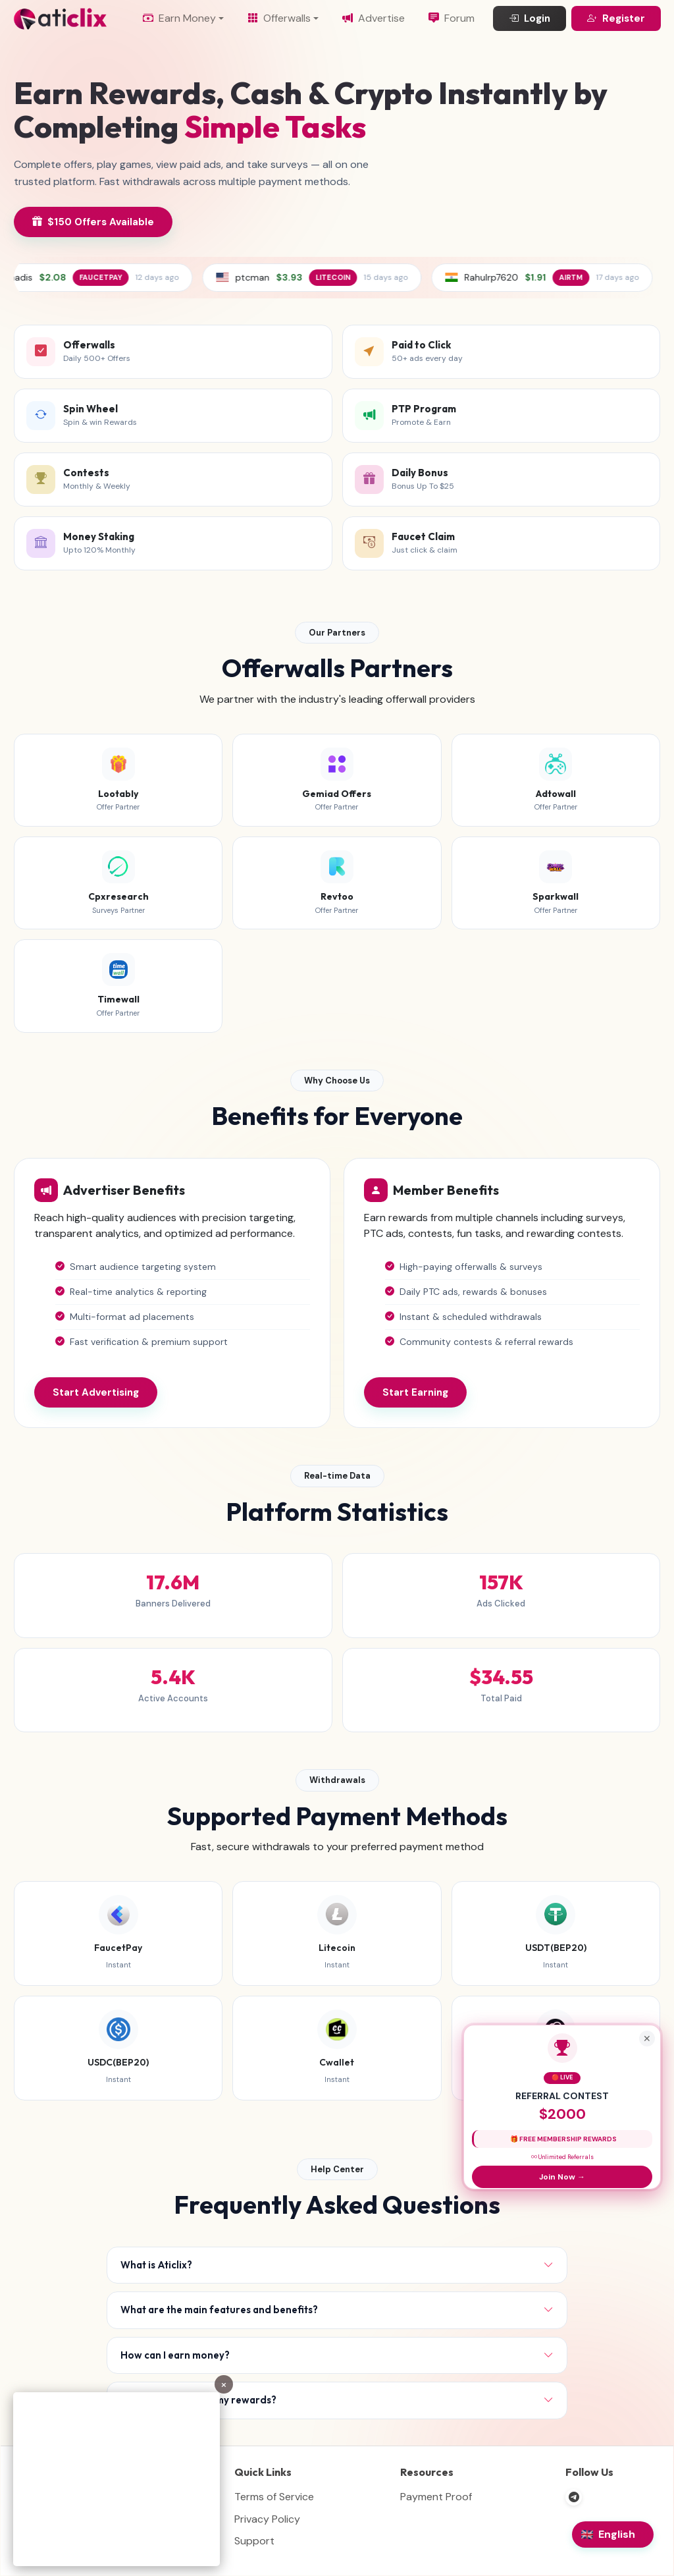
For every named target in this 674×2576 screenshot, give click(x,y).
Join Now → (562, 2177)
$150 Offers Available (93, 222)
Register (616, 18)
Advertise (373, 18)
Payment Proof (436, 2497)
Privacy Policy (267, 2519)
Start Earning (415, 1392)
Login (529, 18)
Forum (451, 18)
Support (254, 2541)
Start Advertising (96, 1392)
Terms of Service (274, 2497)
